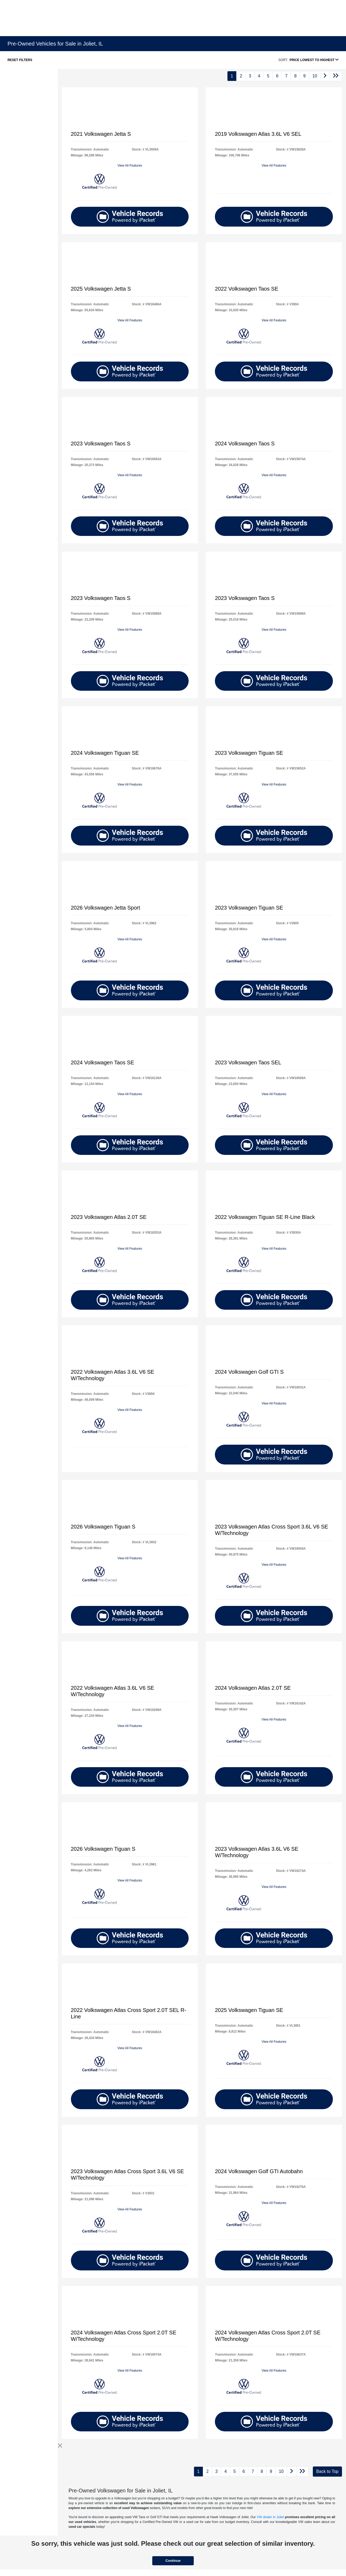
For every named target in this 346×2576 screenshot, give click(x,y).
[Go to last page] (336, 76)
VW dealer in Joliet (270, 2517)
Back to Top (327, 2471)
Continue (172, 2561)
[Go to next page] (325, 76)
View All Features (129, 165)
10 (314, 76)
